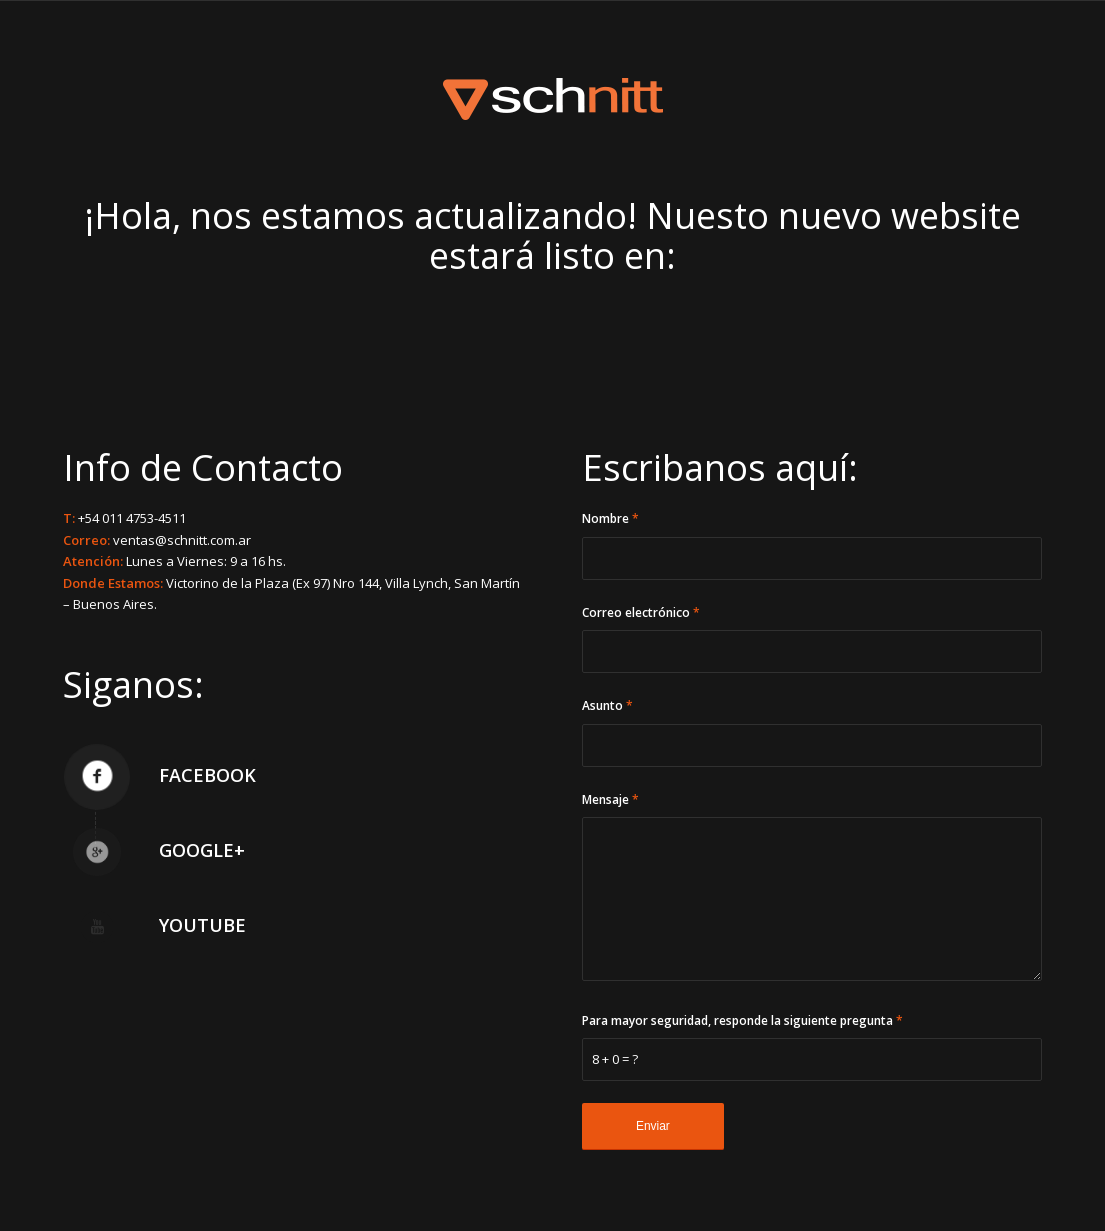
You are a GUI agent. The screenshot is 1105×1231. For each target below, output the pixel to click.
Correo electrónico (641, 612)
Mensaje (610, 799)
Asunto (607, 705)
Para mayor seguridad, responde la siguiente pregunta (742, 1020)
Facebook (207, 775)
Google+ (202, 850)
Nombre (610, 518)
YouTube (202, 925)
